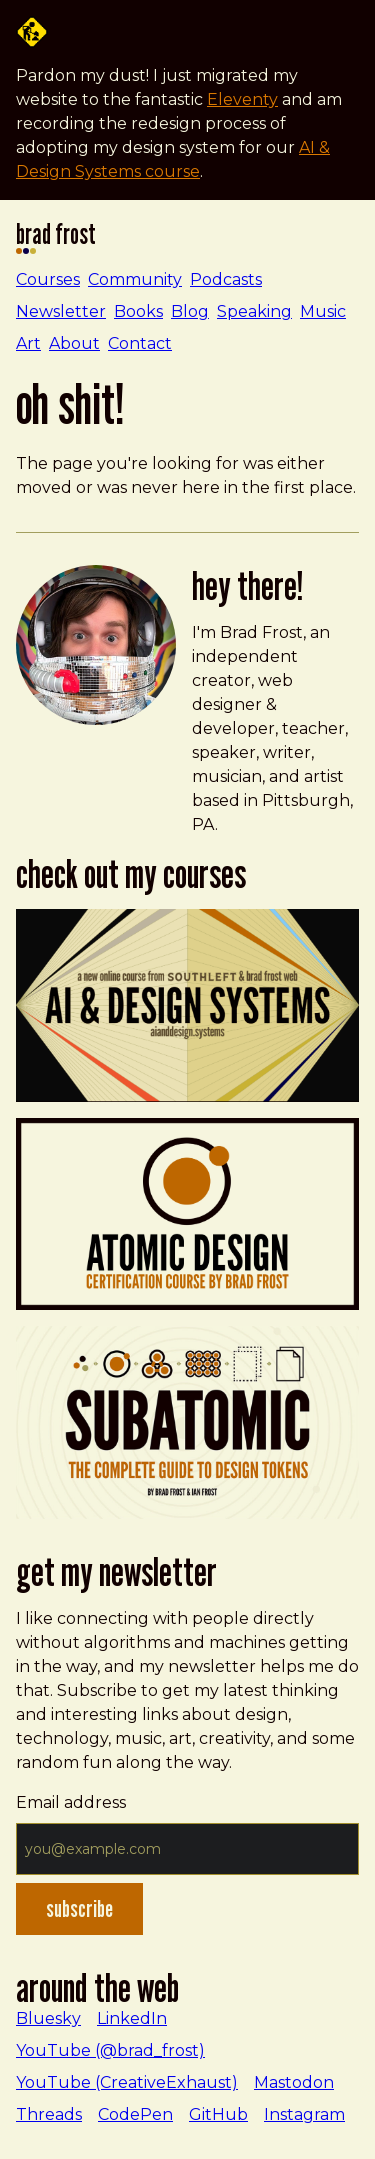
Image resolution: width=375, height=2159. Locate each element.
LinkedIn (132, 2018)
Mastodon (294, 2082)
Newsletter (61, 311)
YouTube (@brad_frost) (110, 2050)
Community (135, 279)
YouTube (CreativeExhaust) (127, 2082)
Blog (190, 311)
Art (28, 343)
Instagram (304, 2114)
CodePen (135, 2114)
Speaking (254, 311)
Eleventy (242, 99)
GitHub (218, 2114)
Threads (49, 2114)
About (74, 343)
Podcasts (226, 279)
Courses (48, 279)
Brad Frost (56, 238)
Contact (140, 343)
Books (138, 311)
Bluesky (48, 2018)
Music (323, 311)
